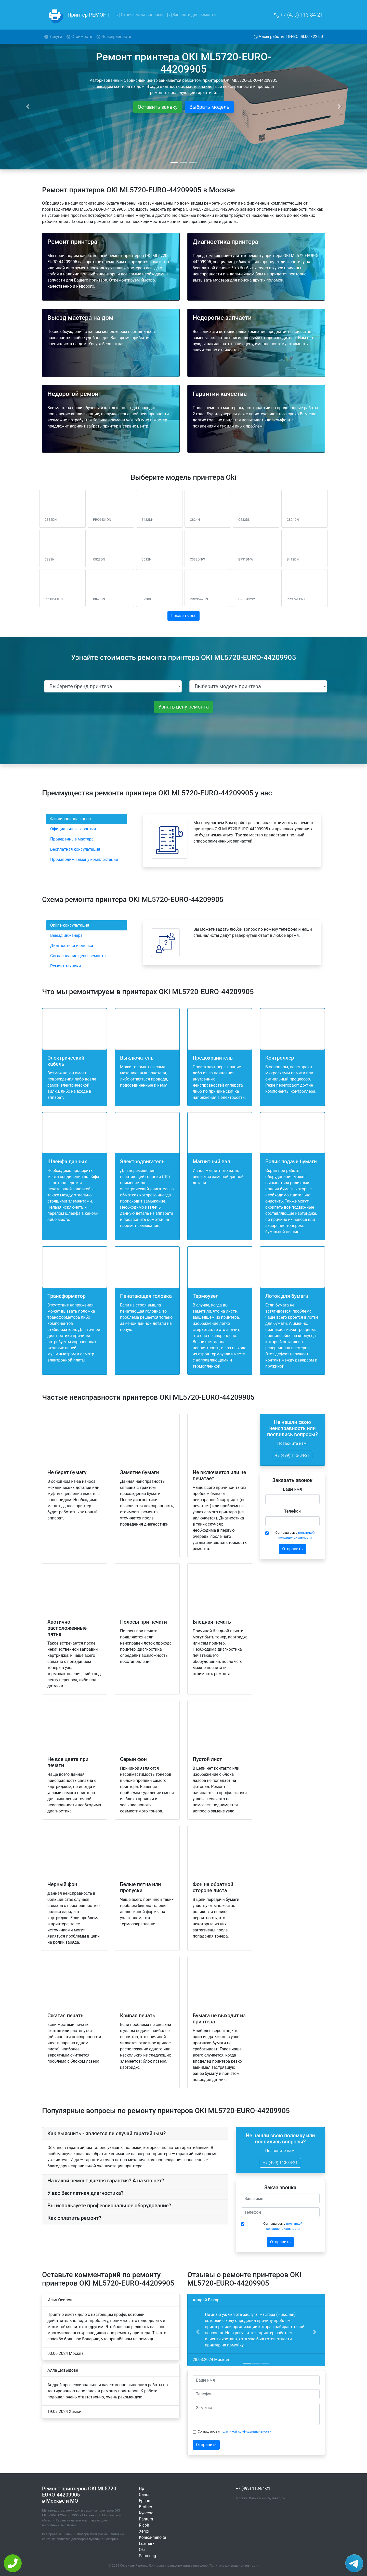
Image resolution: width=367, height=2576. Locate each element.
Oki (142, 2549)
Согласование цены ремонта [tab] (78, 955)
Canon (145, 2494)
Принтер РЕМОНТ (89, 15)
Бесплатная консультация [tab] (75, 849)
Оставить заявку (158, 107)
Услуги (54, 36)
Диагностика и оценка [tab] (71, 945)
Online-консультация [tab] (69, 925)
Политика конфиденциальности (234, 2565)
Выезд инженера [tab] (66, 935)
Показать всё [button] (183, 615)
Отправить (292, 1548)
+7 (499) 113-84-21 (298, 15)
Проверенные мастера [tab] (72, 839)
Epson (144, 2500)
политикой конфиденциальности (246, 2431)
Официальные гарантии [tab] (73, 828)
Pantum (146, 2519)
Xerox (144, 2531)
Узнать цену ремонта (183, 707)
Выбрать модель (209, 107)
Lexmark (146, 2543)
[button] (197, 2332)
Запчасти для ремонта (191, 14)
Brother (145, 2506)
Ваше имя (292, 1489)
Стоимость (79, 36)
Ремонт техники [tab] (65, 966)
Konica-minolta (152, 2537)
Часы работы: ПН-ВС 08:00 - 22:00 (288, 36)
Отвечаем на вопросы (139, 14)
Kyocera (146, 2513)
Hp (141, 2488)
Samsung (147, 2555)
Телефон (292, 1511)
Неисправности (113, 36)
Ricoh (144, 2525)
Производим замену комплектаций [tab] (84, 859)
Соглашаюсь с (295, 1535)
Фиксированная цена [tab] (70, 818)
